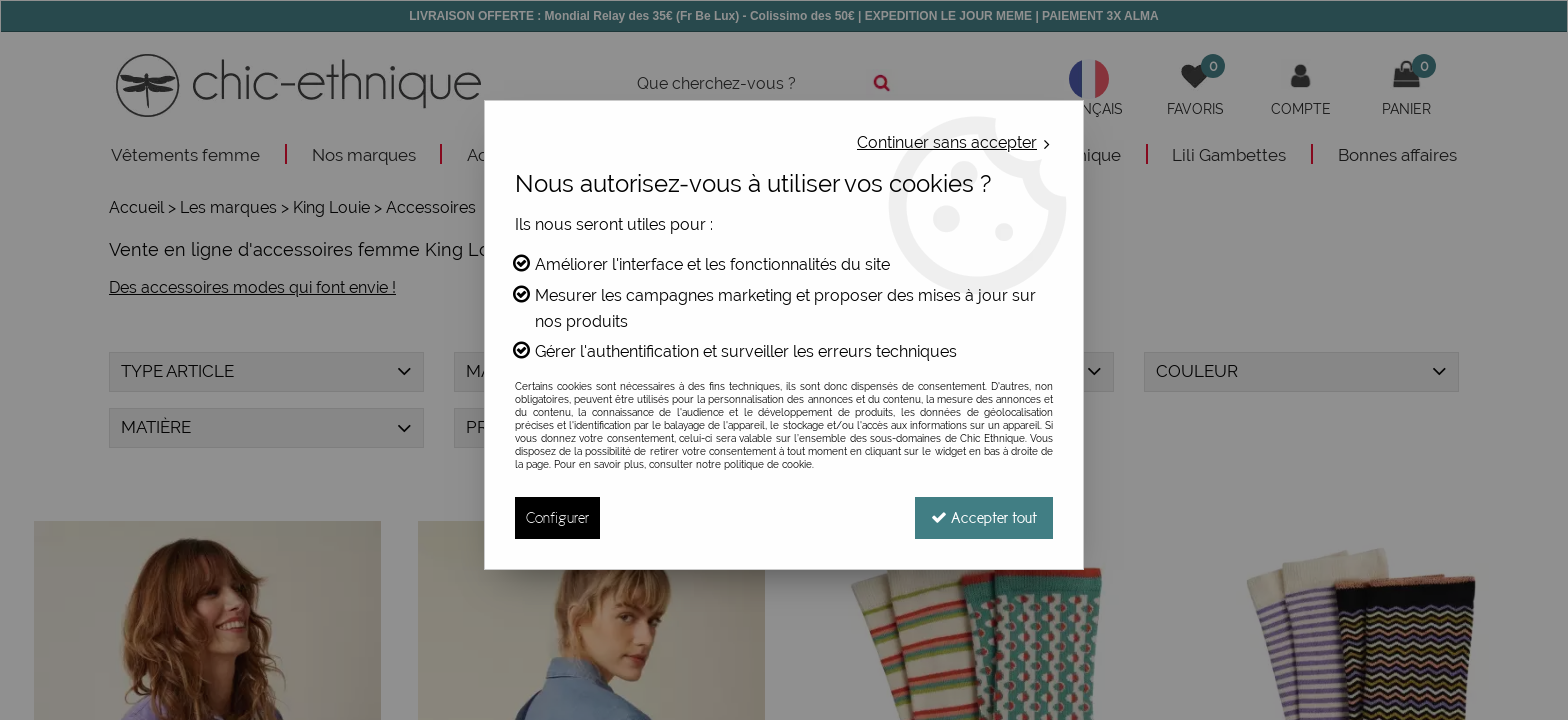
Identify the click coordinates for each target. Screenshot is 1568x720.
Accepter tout (984, 517)
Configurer (557, 517)
